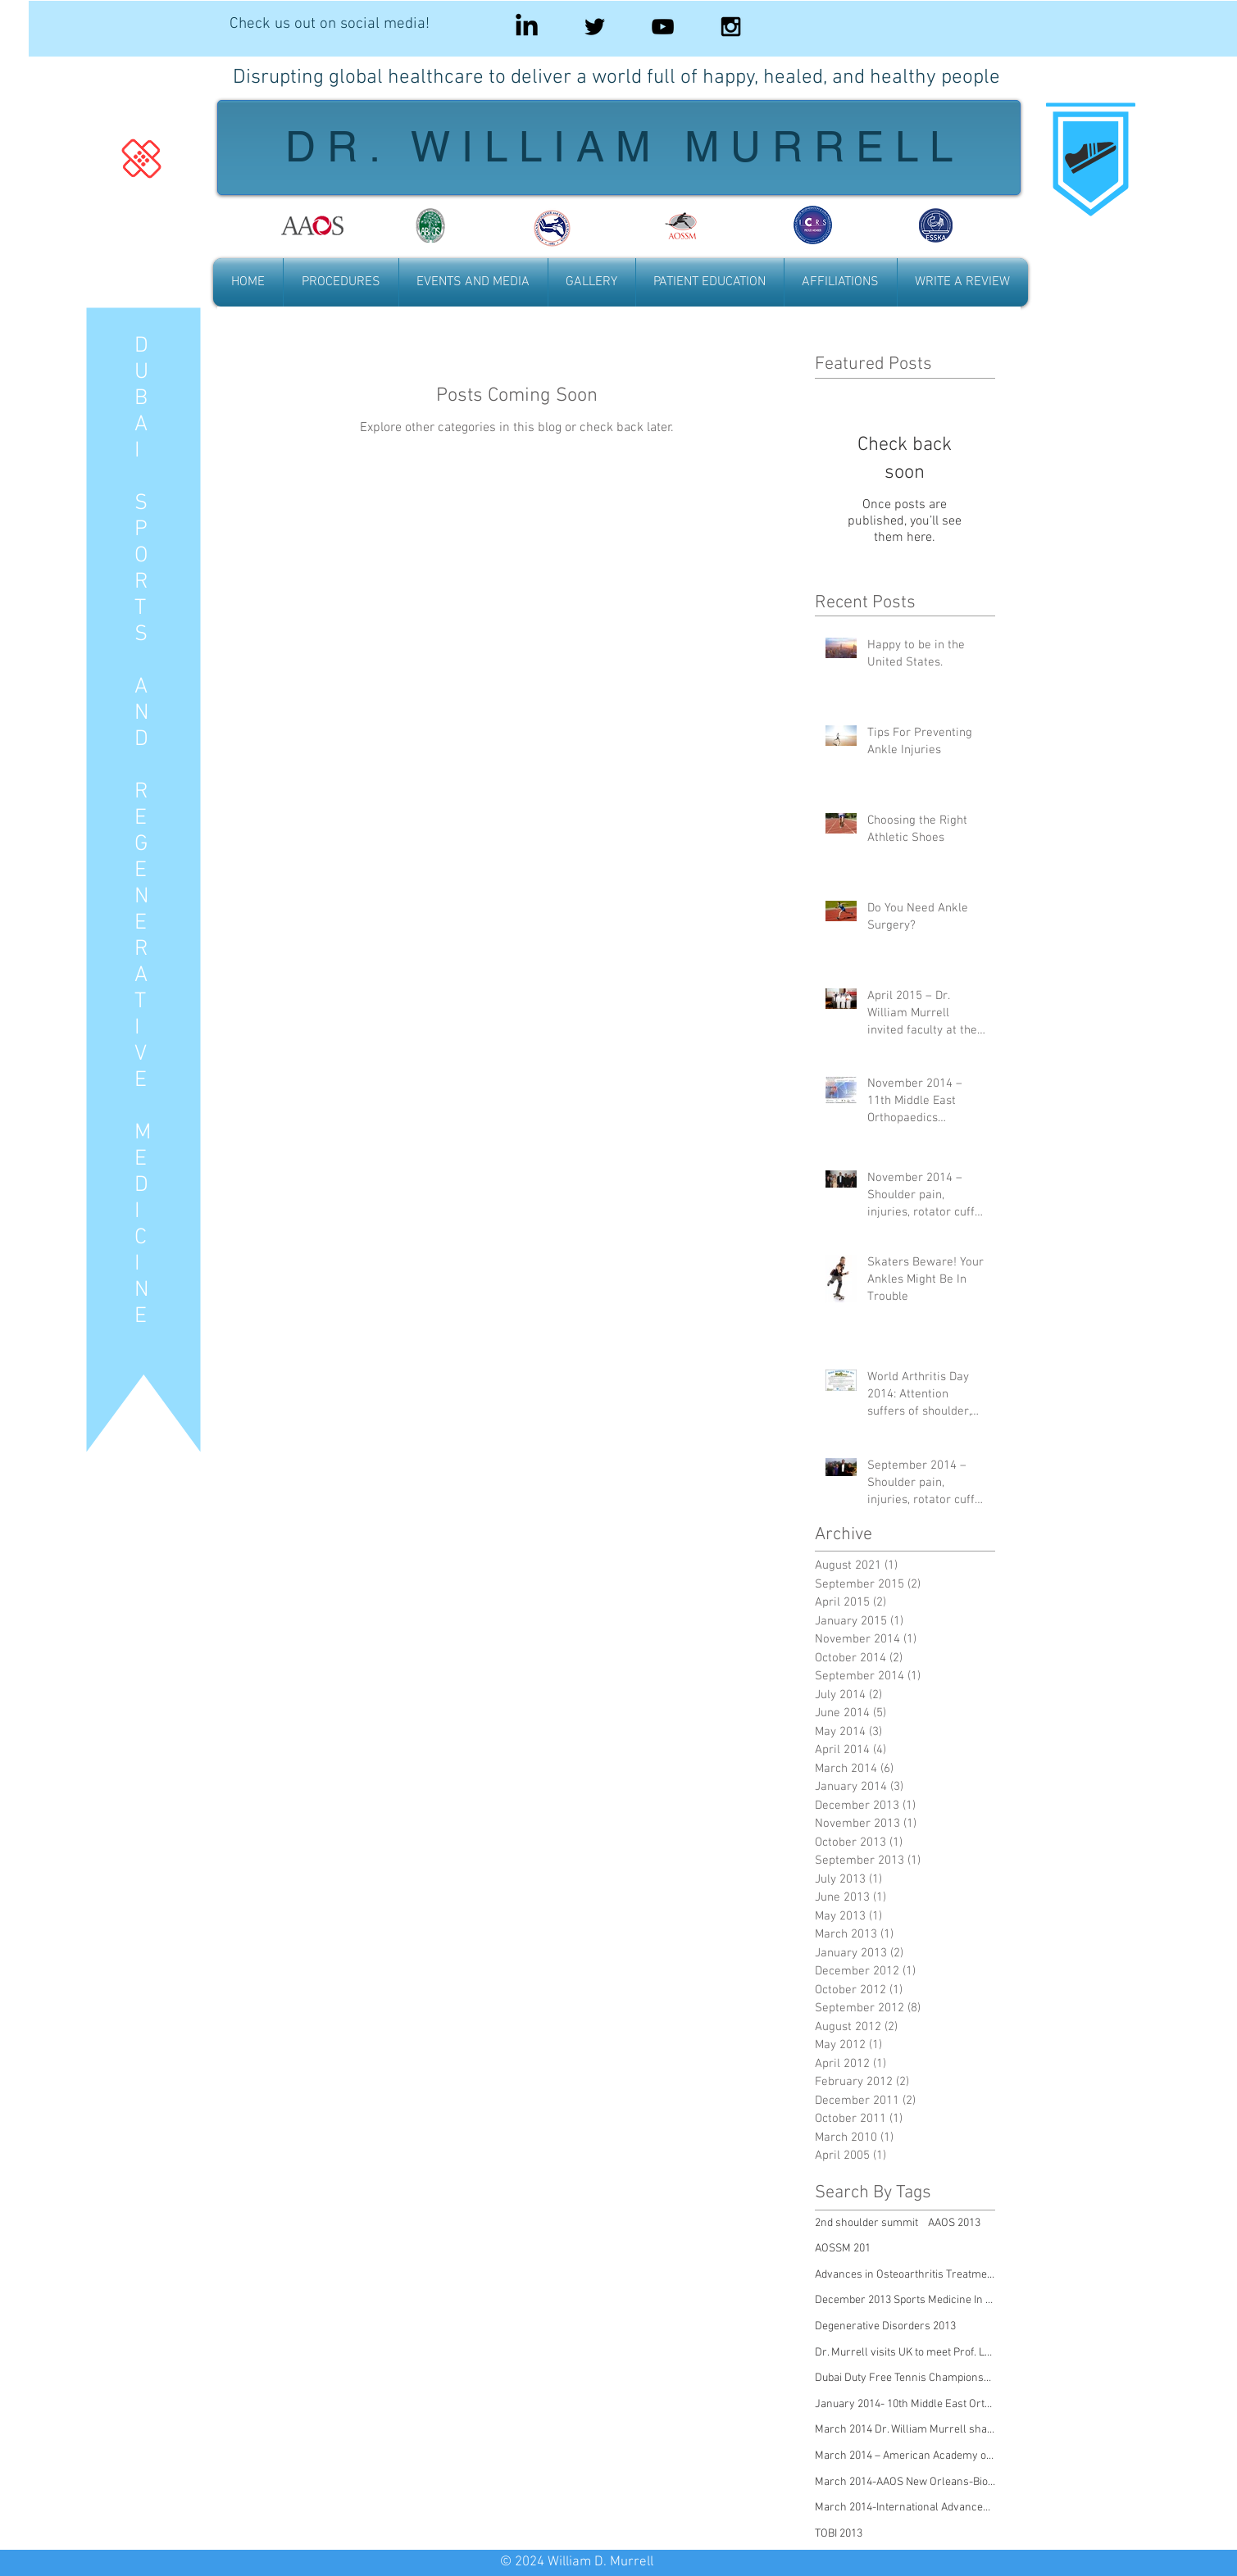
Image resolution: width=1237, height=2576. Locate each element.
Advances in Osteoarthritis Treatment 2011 (905, 2275)
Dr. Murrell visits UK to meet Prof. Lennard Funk (905, 2353)
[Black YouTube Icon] (662, 26)
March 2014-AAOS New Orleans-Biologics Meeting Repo (905, 2482)
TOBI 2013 (838, 2534)
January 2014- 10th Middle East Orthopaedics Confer (905, 2404)
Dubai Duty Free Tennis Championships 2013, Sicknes (905, 2378)
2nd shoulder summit (866, 2223)
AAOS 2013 (954, 2223)
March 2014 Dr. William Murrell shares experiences (905, 2430)
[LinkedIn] (526, 26)
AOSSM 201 (843, 2249)
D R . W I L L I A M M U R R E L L (619, 146)
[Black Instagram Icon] (730, 26)
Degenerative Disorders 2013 (885, 2326)
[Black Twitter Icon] (594, 26)
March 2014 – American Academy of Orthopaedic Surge (905, 2456)
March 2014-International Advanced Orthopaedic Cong (905, 2508)
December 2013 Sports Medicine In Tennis (905, 2300)
